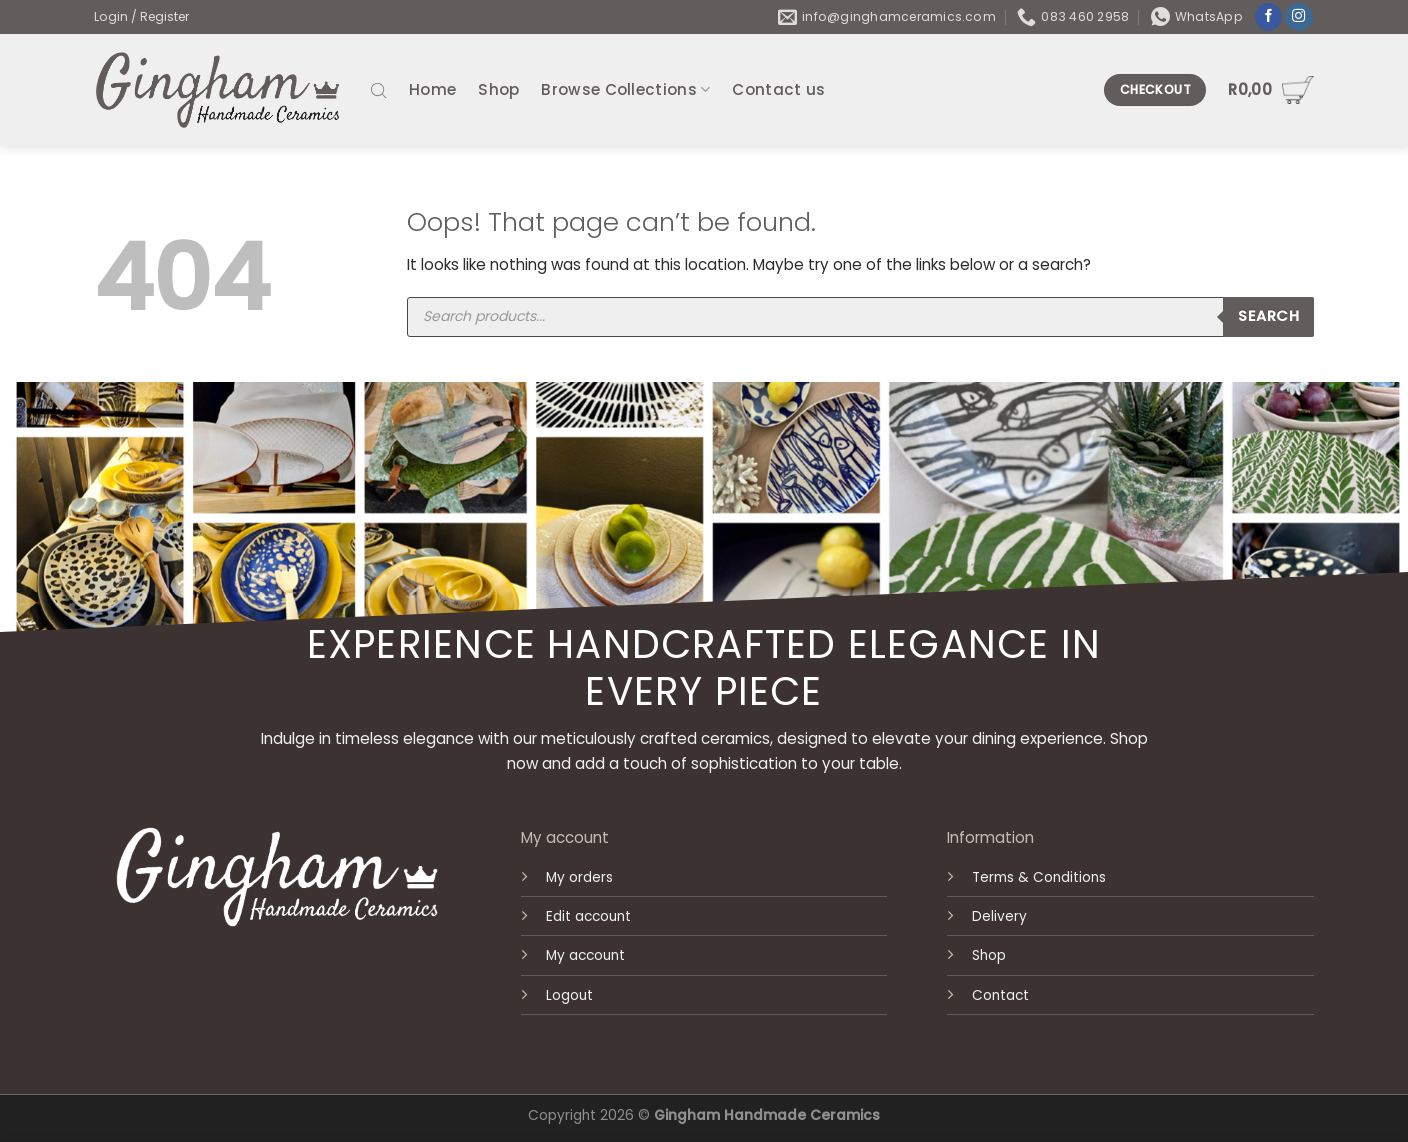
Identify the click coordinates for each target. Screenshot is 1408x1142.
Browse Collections (625, 89)
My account (585, 955)
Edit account (588, 916)
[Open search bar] (379, 89)
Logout (569, 995)
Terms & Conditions (1039, 877)
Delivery (999, 916)
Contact (1000, 995)
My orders (579, 877)
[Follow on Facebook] (1269, 17)
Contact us (778, 89)
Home (432, 89)
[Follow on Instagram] (1299, 17)
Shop (498, 89)
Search (1268, 316)
